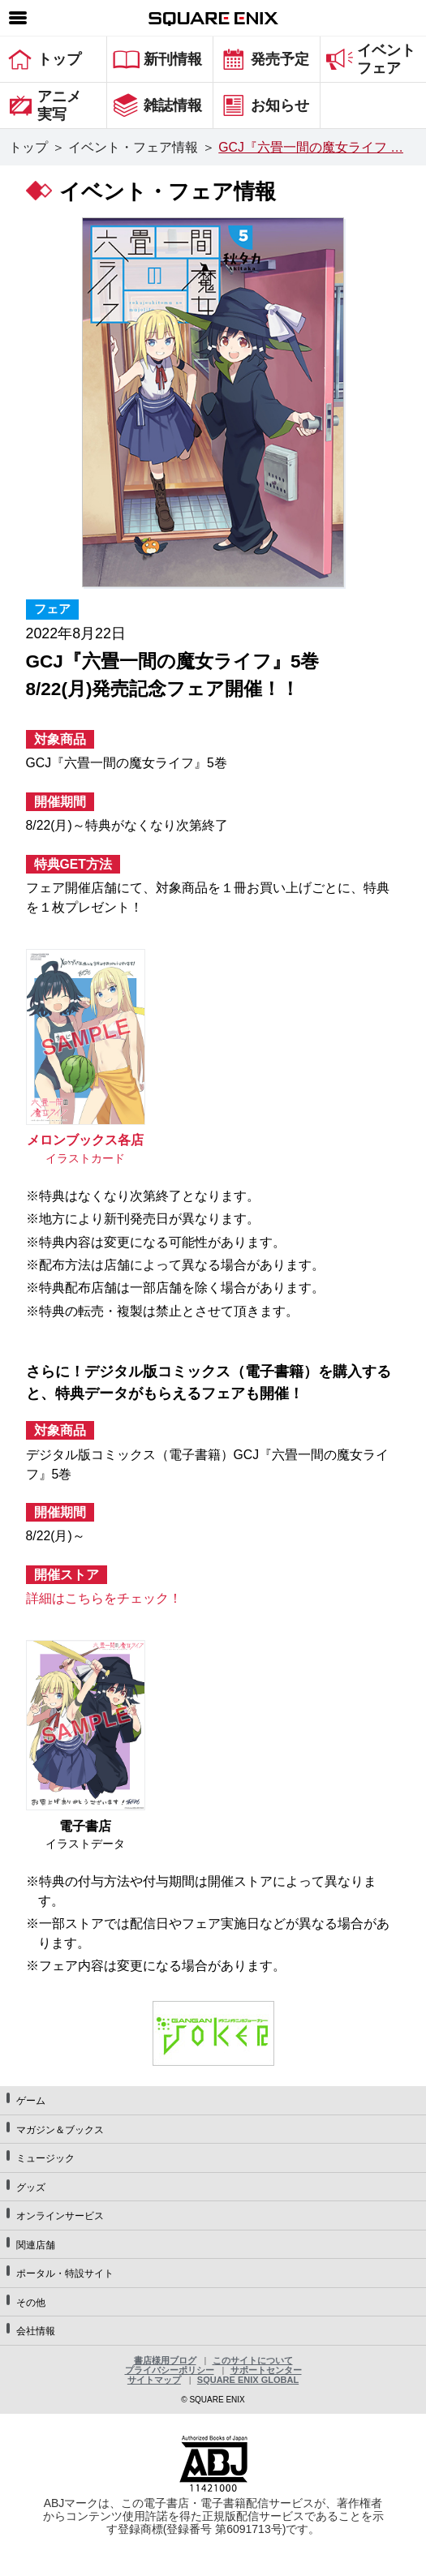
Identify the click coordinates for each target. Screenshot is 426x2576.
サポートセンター (266, 2370)
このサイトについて (253, 2360)
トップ (28, 147)
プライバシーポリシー (169, 2370)
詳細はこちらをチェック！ (104, 1598)
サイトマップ (154, 2380)
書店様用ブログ (165, 2360)
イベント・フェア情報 (133, 147)
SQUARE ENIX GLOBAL (248, 2380)
